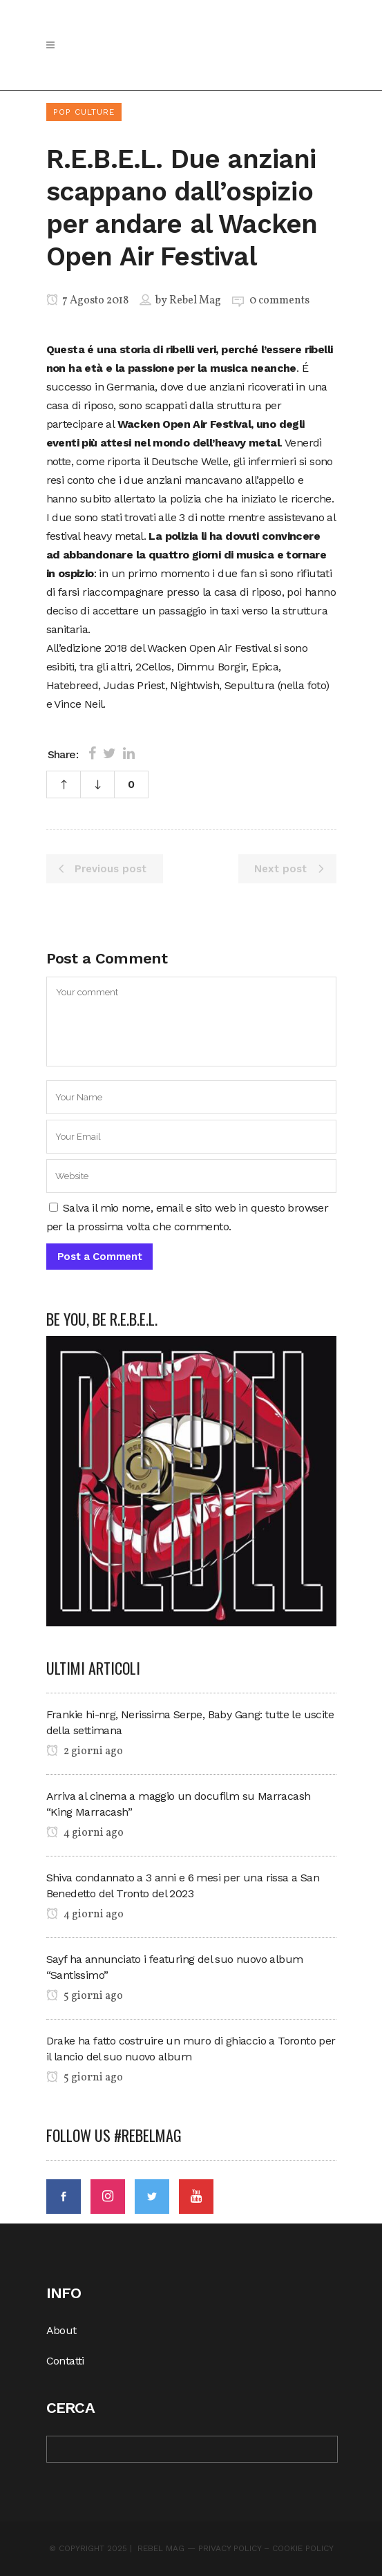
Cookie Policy (303, 2548)
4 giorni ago (85, 1833)
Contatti (65, 2360)
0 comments (279, 300)
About (61, 2330)
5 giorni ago (84, 1996)
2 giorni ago (84, 1751)
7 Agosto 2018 (87, 300)
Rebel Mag (195, 300)
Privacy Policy (229, 2548)
